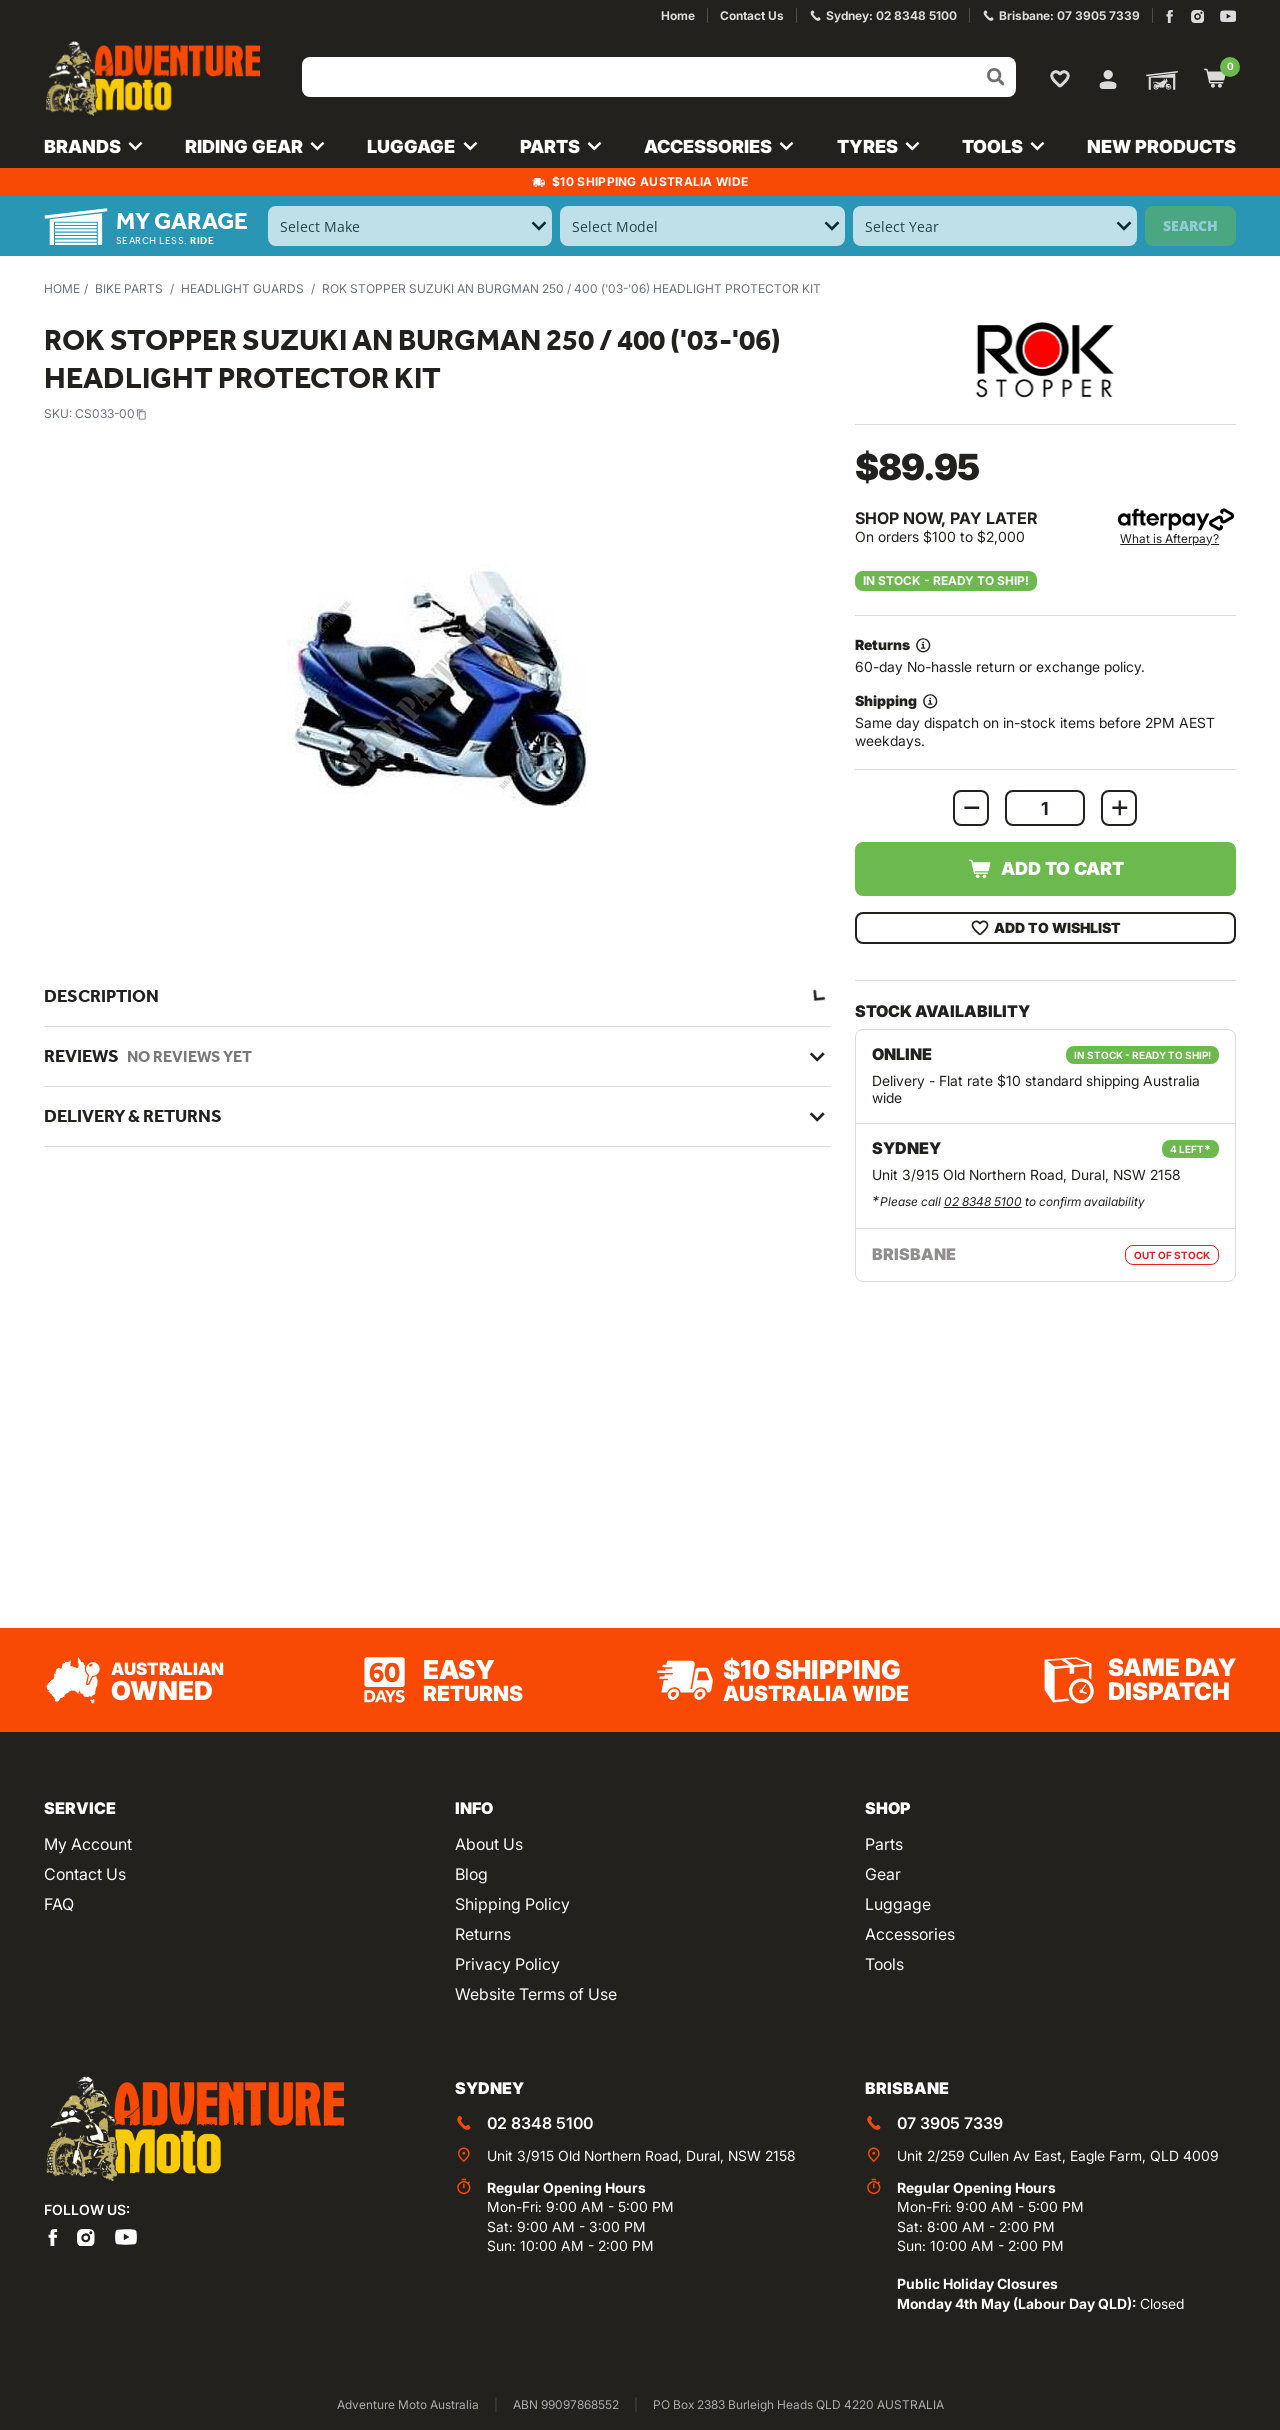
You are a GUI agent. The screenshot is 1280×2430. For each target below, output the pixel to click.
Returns (483, 1934)
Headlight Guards (242, 288)
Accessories (910, 1934)
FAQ (59, 1904)
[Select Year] (995, 226)
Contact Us (85, 1874)
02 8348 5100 (983, 1201)
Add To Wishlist (1045, 928)
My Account (88, 1844)
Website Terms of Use (536, 1994)
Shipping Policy (512, 1904)
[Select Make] (410, 226)
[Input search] (659, 77)
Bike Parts (129, 288)
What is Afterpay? (1169, 538)
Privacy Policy (507, 1964)
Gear (883, 1874)
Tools (884, 1964)
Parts (884, 1844)
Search (1190, 225)
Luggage (898, 1904)
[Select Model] (702, 226)
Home (62, 288)
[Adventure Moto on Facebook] (1169, 16)
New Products (1161, 146)
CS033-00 (111, 413)
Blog (471, 1874)
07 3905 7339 (950, 2123)
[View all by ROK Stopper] (1045, 359)
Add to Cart (1045, 869)
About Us (489, 1844)
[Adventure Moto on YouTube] (1228, 16)
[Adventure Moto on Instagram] (1197, 16)
